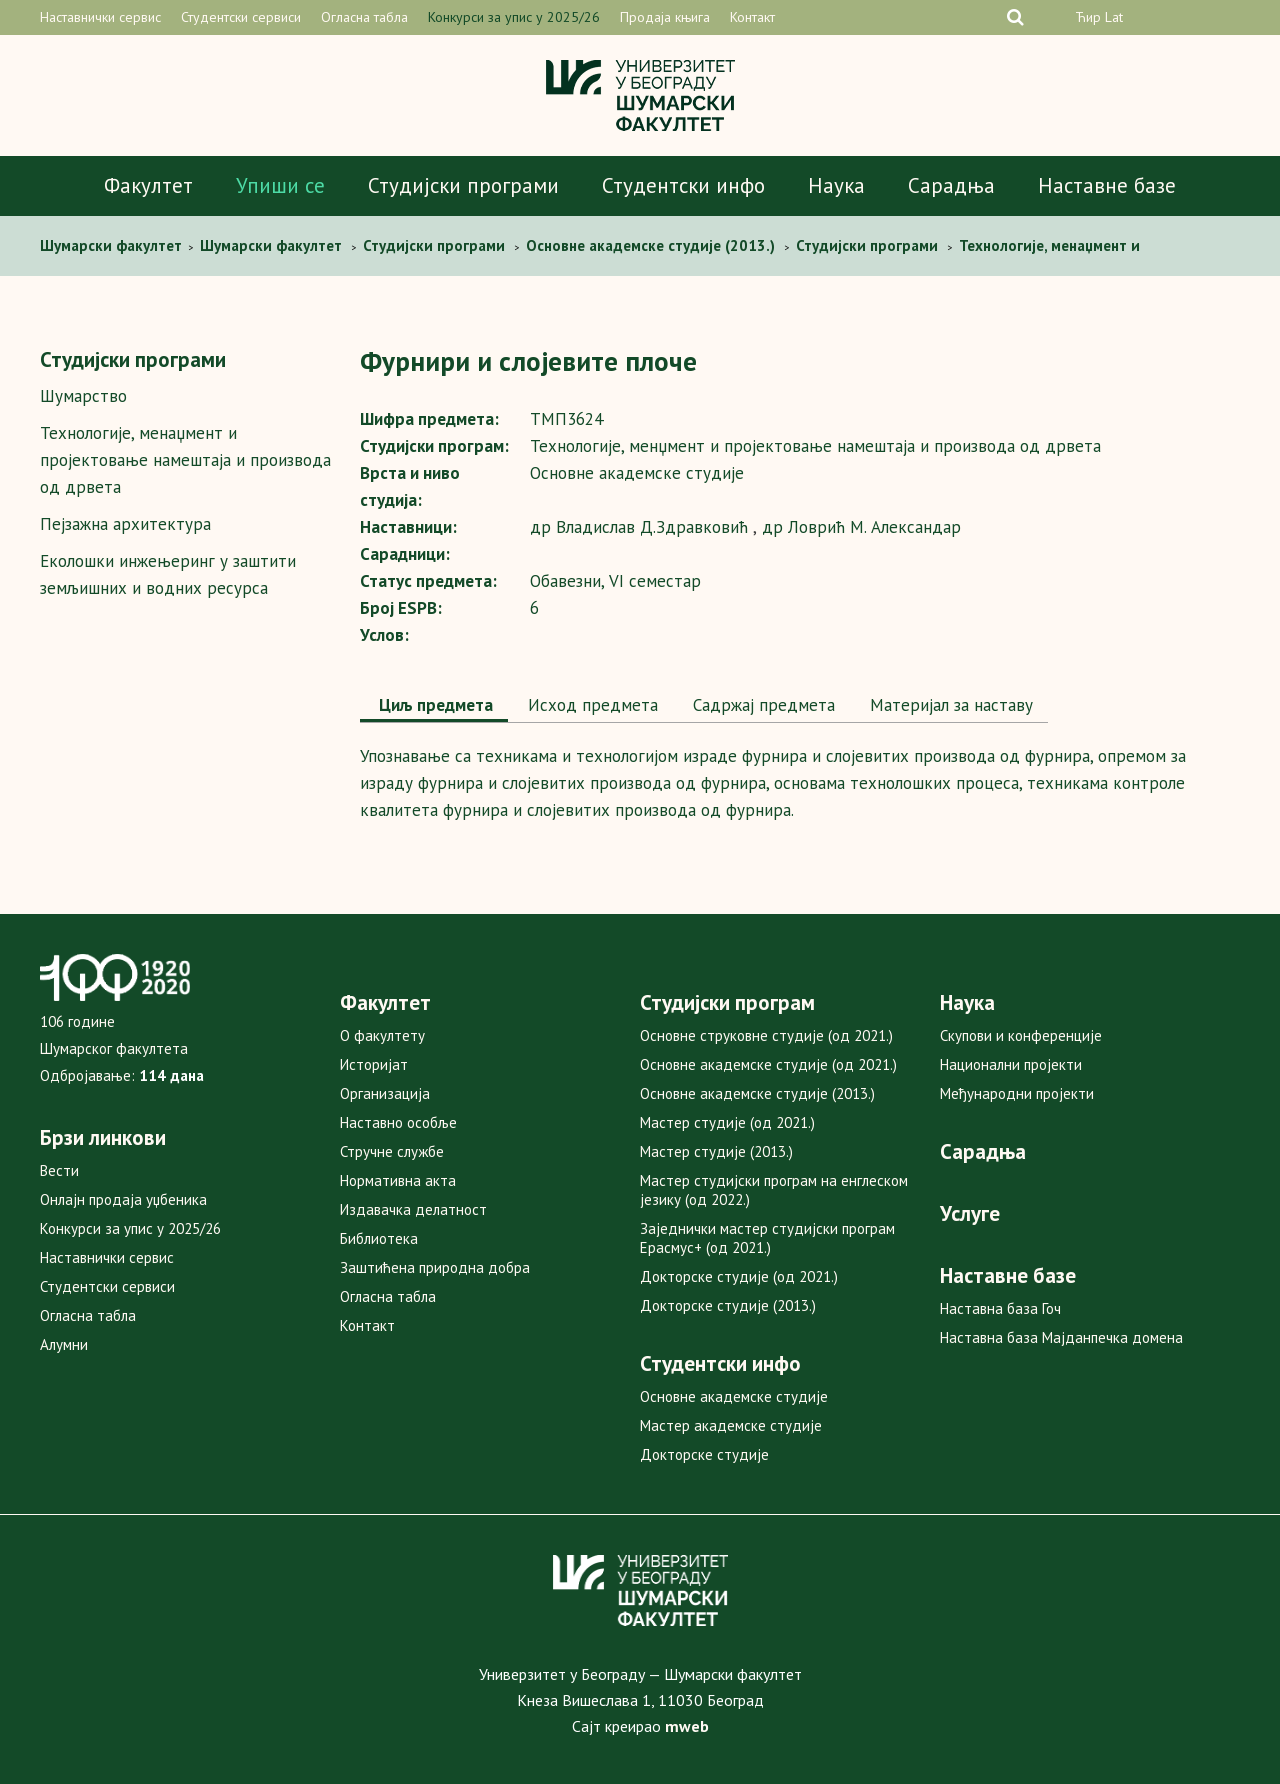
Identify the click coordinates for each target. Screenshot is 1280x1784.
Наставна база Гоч (1000, 1308)
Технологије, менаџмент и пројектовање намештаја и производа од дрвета (185, 460)
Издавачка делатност (413, 1209)
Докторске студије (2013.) (728, 1305)
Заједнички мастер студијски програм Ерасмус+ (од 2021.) (767, 1238)
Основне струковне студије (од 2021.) (766, 1035)
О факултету (382, 1035)
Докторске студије (704, 1454)
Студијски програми (463, 185)
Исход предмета (590, 705)
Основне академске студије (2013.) (757, 1093)
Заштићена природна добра (435, 1267)
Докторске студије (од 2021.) (739, 1276)
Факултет (148, 185)
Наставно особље (398, 1122)
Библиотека (379, 1238)
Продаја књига (665, 17)
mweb (687, 1726)
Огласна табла (364, 17)
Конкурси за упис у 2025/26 (514, 17)
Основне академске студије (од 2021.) (768, 1064)
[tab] (434, 707)
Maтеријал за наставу (949, 705)
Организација (385, 1093)
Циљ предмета (434, 705)
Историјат (374, 1064)
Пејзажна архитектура (125, 524)
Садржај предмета (761, 705)
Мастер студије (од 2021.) (727, 1122)
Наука (836, 185)
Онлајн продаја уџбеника (123, 1199)
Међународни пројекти (1017, 1093)
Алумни (64, 1344)
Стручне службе (392, 1151)
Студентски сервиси (241, 17)
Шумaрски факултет (113, 245)
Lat (1114, 17)
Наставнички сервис (100, 17)
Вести (59, 1170)
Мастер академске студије (731, 1425)
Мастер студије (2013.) (716, 1151)
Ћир (1088, 17)
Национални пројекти (1011, 1064)
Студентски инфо (683, 185)
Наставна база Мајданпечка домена (1061, 1337)
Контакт (752, 17)
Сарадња (951, 185)
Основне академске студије (734, 1396)
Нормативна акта (398, 1180)
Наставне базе (1107, 185)
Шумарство (83, 396)
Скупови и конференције (1021, 1035)
